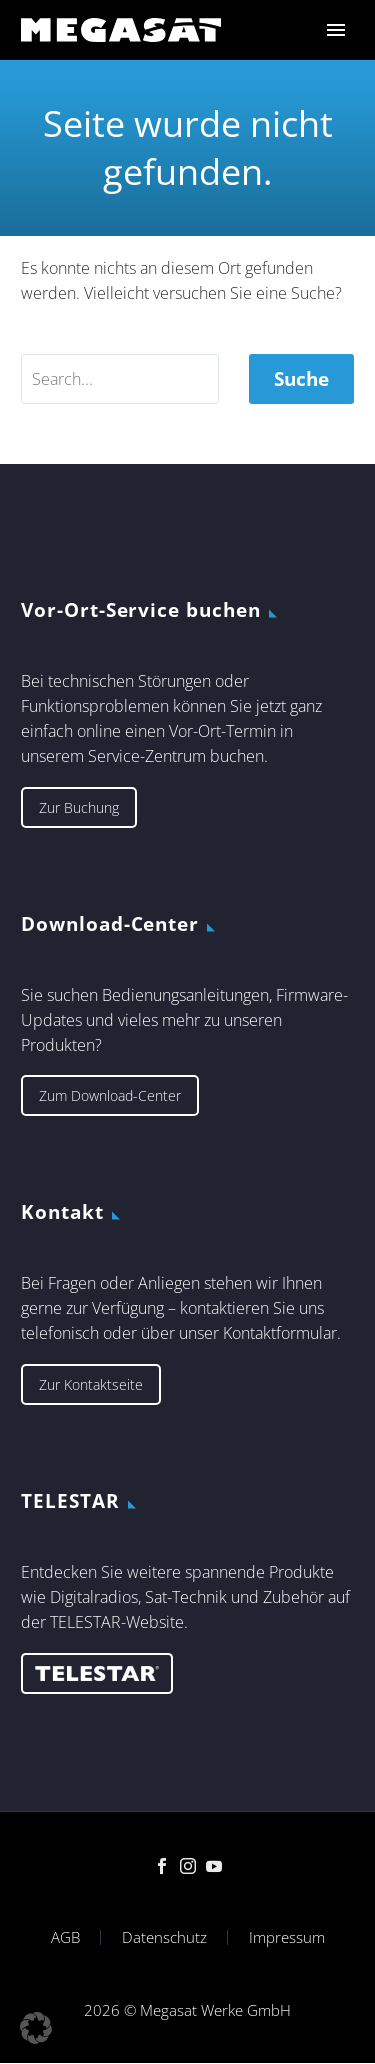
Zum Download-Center (110, 1095)
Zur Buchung (79, 807)
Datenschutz (164, 1937)
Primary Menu (336, 30)
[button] (36, 2028)
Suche (301, 379)
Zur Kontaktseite (91, 1384)
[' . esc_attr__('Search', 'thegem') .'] (120, 379)
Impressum (287, 1937)
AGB (65, 1937)
